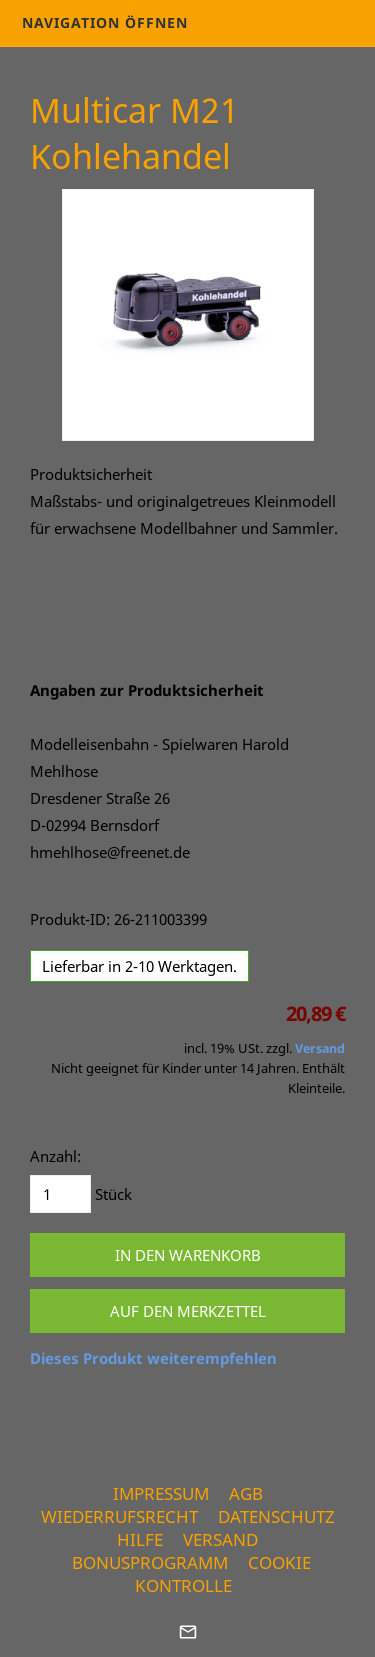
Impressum (161, 1493)
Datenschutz (276, 1516)
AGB (246, 1493)
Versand (320, 1048)
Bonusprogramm (150, 1562)
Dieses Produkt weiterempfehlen (153, 1358)
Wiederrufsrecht (119, 1516)
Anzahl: (55, 1156)
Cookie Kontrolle (223, 1574)
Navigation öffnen (105, 22)
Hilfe (140, 1539)
